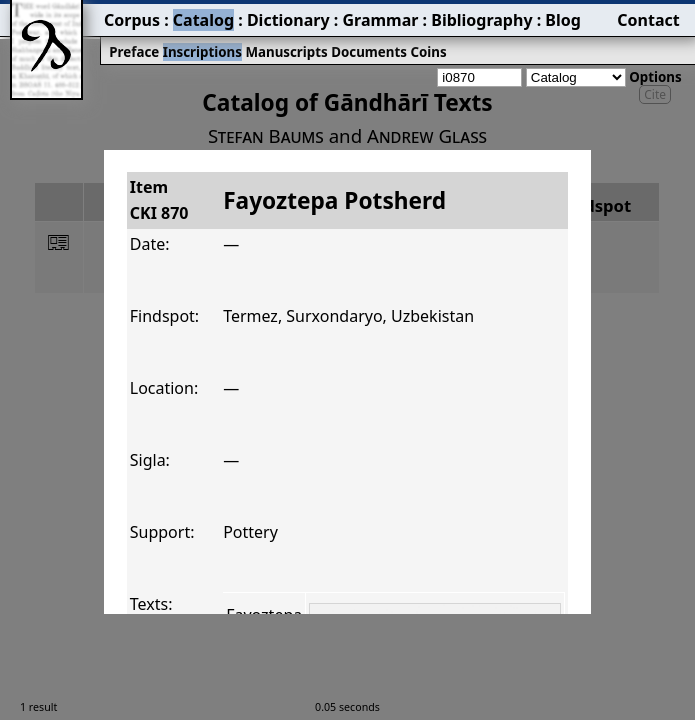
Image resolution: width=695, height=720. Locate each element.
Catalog (203, 20)
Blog (563, 20)
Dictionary (288, 20)
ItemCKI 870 (159, 200)
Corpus (132, 20)
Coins (428, 52)
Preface (134, 52)
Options (655, 77)
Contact (648, 20)
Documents (369, 52)
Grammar (380, 20)
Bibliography (481, 20)
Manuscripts (286, 52)
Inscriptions (202, 52)
